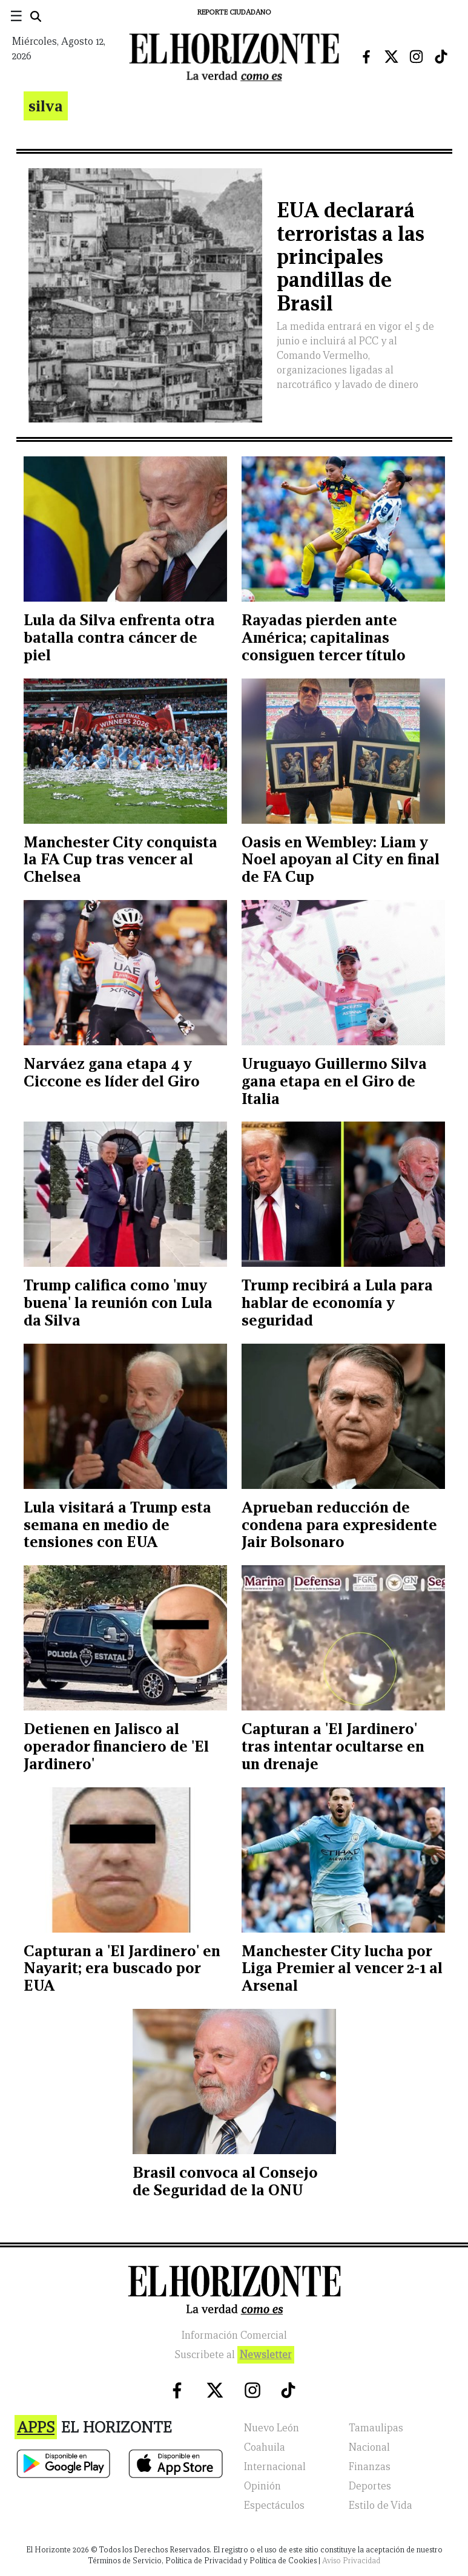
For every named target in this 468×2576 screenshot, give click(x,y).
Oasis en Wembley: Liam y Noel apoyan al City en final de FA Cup (341, 859)
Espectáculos (274, 2505)
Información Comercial (234, 2335)
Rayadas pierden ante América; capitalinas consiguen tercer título (324, 637)
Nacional (369, 2447)
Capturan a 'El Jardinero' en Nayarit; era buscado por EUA (122, 1968)
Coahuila (264, 2447)
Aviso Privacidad (351, 2560)
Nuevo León (271, 2428)
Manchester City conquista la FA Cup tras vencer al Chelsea (120, 859)
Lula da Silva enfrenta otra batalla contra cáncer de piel (119, 637)
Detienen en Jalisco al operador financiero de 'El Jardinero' (116, 1746)
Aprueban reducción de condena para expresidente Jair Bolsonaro (339, 1524)
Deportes (370, 2486)
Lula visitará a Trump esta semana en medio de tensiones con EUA (117, 1524)
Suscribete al (234, 2355)
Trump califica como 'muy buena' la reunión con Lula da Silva (118, 1302)
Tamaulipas (376, 2428)
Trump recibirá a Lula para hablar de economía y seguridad (337, 1302)
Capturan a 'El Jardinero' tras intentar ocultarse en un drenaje (333, 1746)
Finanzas (370, 2466)
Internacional (275, 2466)
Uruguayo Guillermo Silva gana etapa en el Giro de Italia (334, 1081)
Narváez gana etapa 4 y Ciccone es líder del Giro (112, 1072)
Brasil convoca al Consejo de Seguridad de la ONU (225, 2181)
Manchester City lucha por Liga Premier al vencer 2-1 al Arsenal (342, 1968)
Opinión (262, 2486)
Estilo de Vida (380, 2505)
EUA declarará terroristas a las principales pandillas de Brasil (350, 256)
